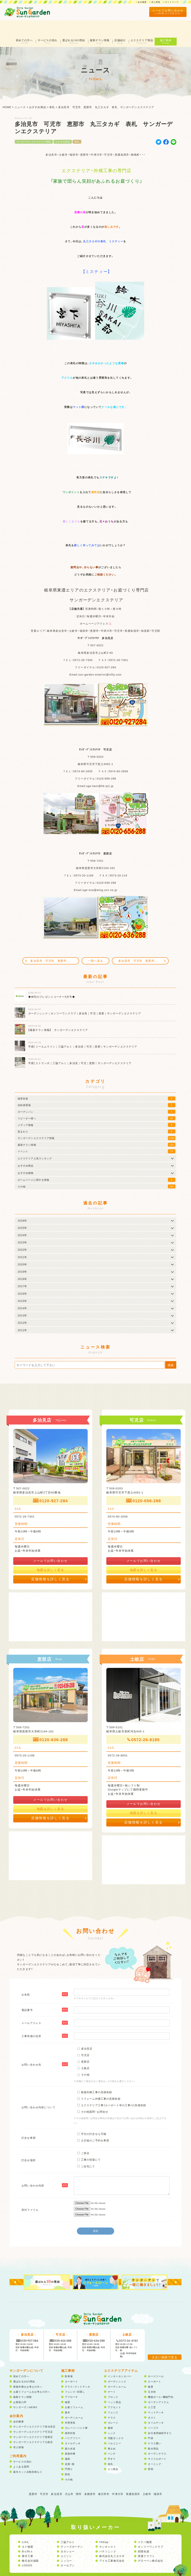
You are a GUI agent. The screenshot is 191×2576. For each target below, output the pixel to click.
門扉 (150, 2422)
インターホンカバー (119, 2361)
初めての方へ (20, 25)
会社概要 (140, 2)
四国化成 (143, 2536)
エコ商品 (113, 2453)
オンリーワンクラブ (150, 2531)
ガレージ (113, 2407)
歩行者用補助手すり (160, 2417)
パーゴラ (153, 2412)
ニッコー (66, 2545)
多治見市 (56, 2478)
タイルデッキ (73, 2428)
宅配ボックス (116, 2422)
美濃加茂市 (133, 2478)
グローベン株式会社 (150, 2545)
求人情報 (154, 2)
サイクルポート (157, 2443)
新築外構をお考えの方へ (27, 2371)
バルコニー (114, 2428)
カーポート (71, 2366)
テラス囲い (154, 2428)
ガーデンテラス (157, 2438)
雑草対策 (70, 2417)
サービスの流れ (46, 25)
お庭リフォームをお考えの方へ (31, 2376)
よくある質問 (21, 2451)
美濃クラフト (146, 2540)
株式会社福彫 (30, 2545)
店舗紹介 (122, 25)
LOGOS (27, 2550)
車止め (112, 2433)
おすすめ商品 (62, 126)
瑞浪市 (158, 2478)
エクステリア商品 (146, 25)
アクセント (114, 2392)
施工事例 (170, 25)
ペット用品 (114, 2387)
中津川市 (117, 2478)
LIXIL (25, 2526)
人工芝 (152, 2392)
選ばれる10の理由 (73, 25)
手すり (112, 2443)
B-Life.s (27, 2536)
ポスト (152, 2402)
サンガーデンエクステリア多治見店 (34, 2411)
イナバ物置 (145, 2526)
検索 (171, 1349)
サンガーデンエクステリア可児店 (33, 2416)
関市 (79, 2478)
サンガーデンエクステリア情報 (34, 126)
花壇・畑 (69, 2448)
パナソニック (107, 2536)
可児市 (44, 2478)
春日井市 (103, 2478)
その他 (69, 2464)
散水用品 (153, 2433)
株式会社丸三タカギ (112, 2540)
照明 (150, 2453)
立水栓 (152, 2376)
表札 (76, 126)
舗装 (67, 2443)
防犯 (67, 2459)
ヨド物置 (27, 2531)
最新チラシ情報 (101, 25)
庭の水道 (70, 2433)
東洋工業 (27, 2540)
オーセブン (68, 2550)
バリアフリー (73, 2422)
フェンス (113, 2397)
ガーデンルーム (74, 2402)
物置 (67, 2387)
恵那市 (33, 2478)
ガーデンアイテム (158, 2387)
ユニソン (66, 2540)
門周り (69, 2453)
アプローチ (71, 2381)
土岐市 (147, 2478)
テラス (112, 2402)
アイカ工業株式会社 (112, 2545)
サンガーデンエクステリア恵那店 (33, 2421)
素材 (110, 2412)
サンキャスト (107, 2531)
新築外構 (70, 2438)
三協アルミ (68, 2526)
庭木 (67, 2397)
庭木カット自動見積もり (27, 2456)
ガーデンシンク (117, 2366)
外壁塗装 (70, 2407)
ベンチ (112, 2438)
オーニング (154, 2448)
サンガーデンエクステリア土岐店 (33, 2427)
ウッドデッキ (156, 2397)
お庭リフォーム (74, 2392)
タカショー (68, 2536)
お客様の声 (19, 2387)
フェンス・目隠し (75, 2376)
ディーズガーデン (72, 2531)
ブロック (113, 2381)
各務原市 (90, 2478)
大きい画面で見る (164, 2342)
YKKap (103, 2526)
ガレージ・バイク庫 (76, 2412)
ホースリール (156, 2361)
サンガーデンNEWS (25, 2392)
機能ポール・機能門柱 (160, 2381)
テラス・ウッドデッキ (77, 2371)
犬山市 (69, 2478)
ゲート (112, 2376)
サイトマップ (171, 2)
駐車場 (69, 2361)
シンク (112, 2417)
